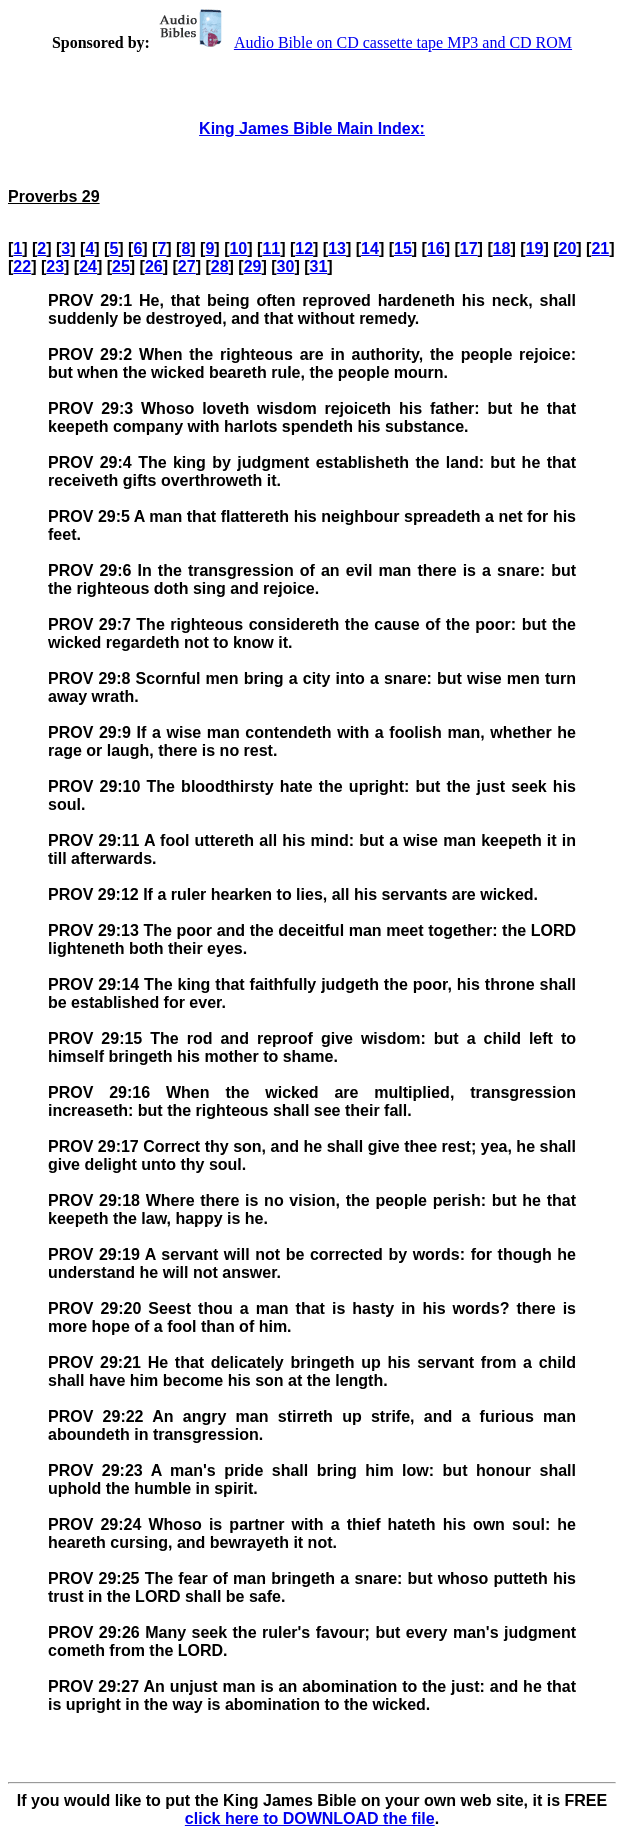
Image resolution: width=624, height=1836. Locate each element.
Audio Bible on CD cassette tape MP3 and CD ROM (363, 42)
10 (238, 248)
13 (337, 248)
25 (121, 266)
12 (304, 248)
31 (318, 266)
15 (403, 248)
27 (187, 266)
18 (502, 248)
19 (535, 248)
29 (253, 266)
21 (600, 248)
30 (286, 266)
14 (370, 248)
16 (436, 248)
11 (271, 248)
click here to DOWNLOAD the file (310, 1818)
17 (469, 248)
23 (55, 266)
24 (88, 266)
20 (568, 248)
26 (154, 266)
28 (220, 266)
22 (22, 266)
